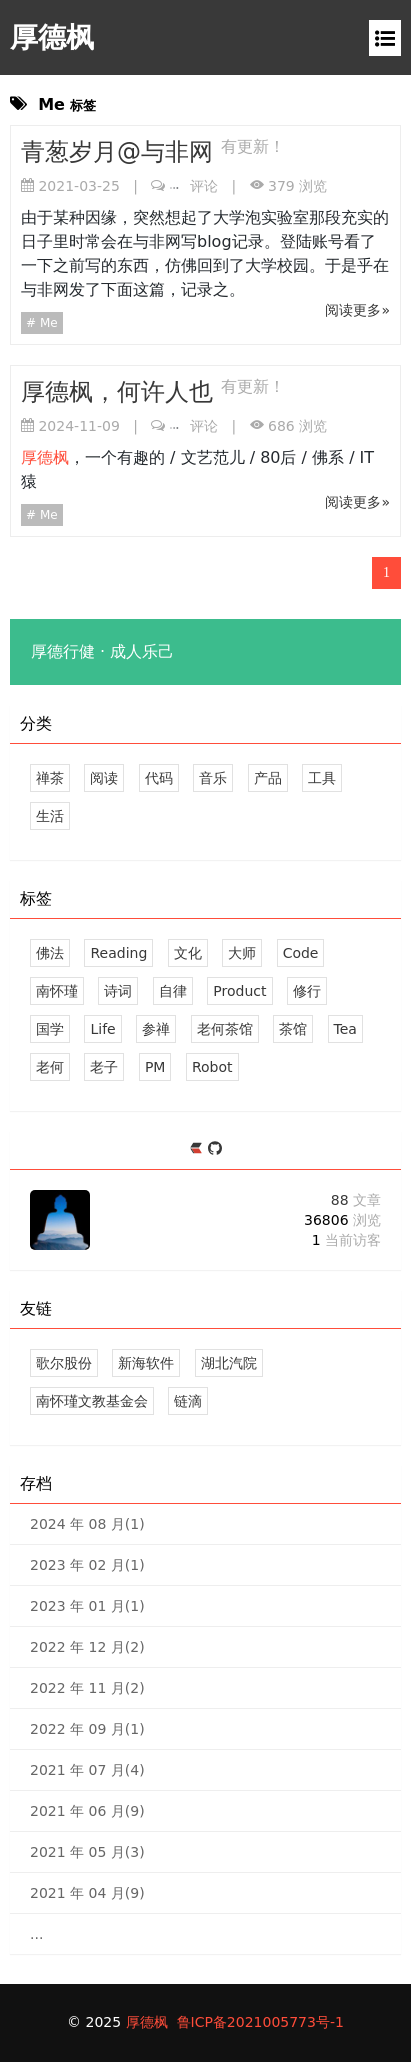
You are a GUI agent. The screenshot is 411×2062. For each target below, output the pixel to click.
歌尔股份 (64, 1363)
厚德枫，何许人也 (121, 392)
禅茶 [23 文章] (50, 778)
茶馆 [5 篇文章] (293, 1029)
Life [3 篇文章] (102, 1029)
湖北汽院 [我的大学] (229, 1363)
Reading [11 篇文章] (118, 953)
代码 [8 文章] (159, 778)
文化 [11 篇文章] (188, 953)
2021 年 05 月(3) (87, 1852)
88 (356, 1200)
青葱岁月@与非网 (121, 152)
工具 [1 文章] (322, 778)
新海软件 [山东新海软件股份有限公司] (146, 1363)
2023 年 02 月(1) (87, 1565)
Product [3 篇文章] (239, 991)
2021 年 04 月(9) (87, 1893)
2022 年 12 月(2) (87, 1647)
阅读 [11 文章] (104, 778)
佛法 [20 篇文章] (50, 953)
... (36, 1934)
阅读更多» (357, 310)
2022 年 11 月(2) (87, 1688)
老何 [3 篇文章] (50, 1067)
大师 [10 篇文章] (242, 953)
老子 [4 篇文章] (104, 1067)
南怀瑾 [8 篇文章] (57, 991)
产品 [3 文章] (268, 778)
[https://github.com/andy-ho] (215, 1149)
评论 (194, 186)
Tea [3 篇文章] (345, 1029)
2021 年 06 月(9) (87, 1811)
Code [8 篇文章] (301, 953)
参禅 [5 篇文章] (156, 1029)
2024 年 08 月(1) (87, 1524)
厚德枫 (52, 37)
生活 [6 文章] (50, 816)
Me (47, 323)
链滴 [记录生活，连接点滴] (188, 1401)
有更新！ (253, 146)
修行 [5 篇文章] (307, 991)
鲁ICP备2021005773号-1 (260, 2022)
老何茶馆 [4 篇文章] (225, 1029)
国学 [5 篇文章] (50, 1029)
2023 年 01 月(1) (87, 1606)
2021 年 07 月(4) (87, 1770)
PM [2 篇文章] (155, 1067)
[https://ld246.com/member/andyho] (198, 1149)
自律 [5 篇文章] (173, 991)
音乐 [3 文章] (213, 778)
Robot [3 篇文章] (212, 1067)
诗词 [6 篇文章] (118, 991)
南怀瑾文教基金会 (92, 1401)
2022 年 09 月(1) (87, 1729)
